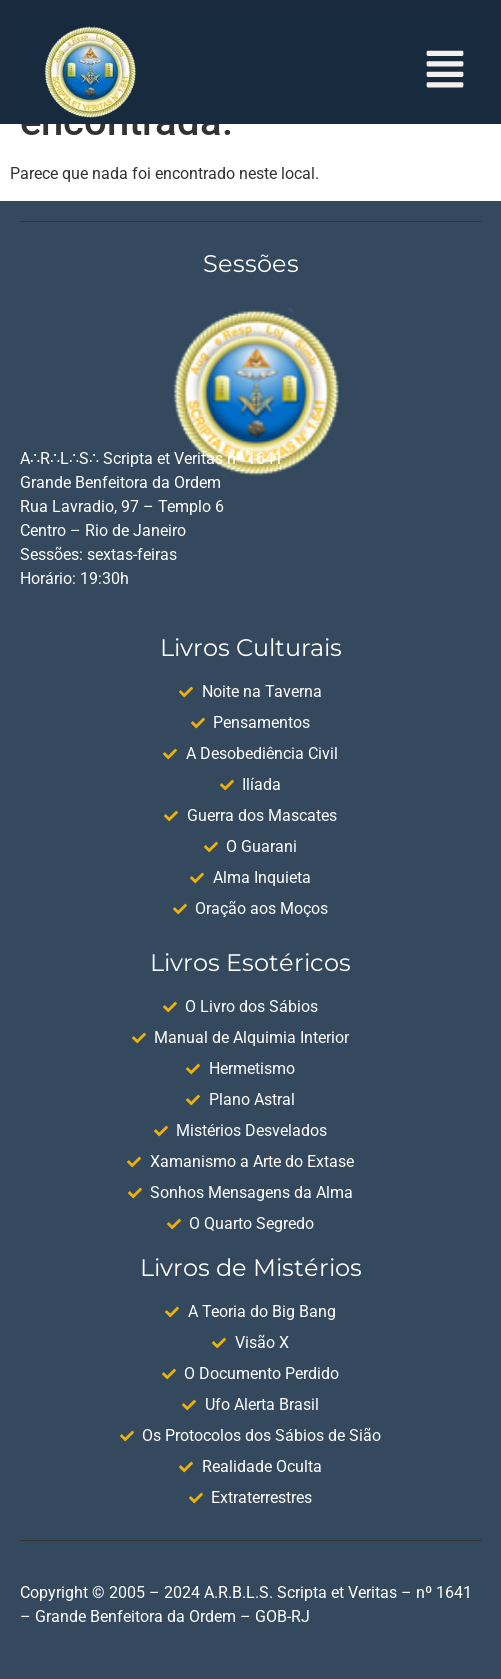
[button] (445, 72)
